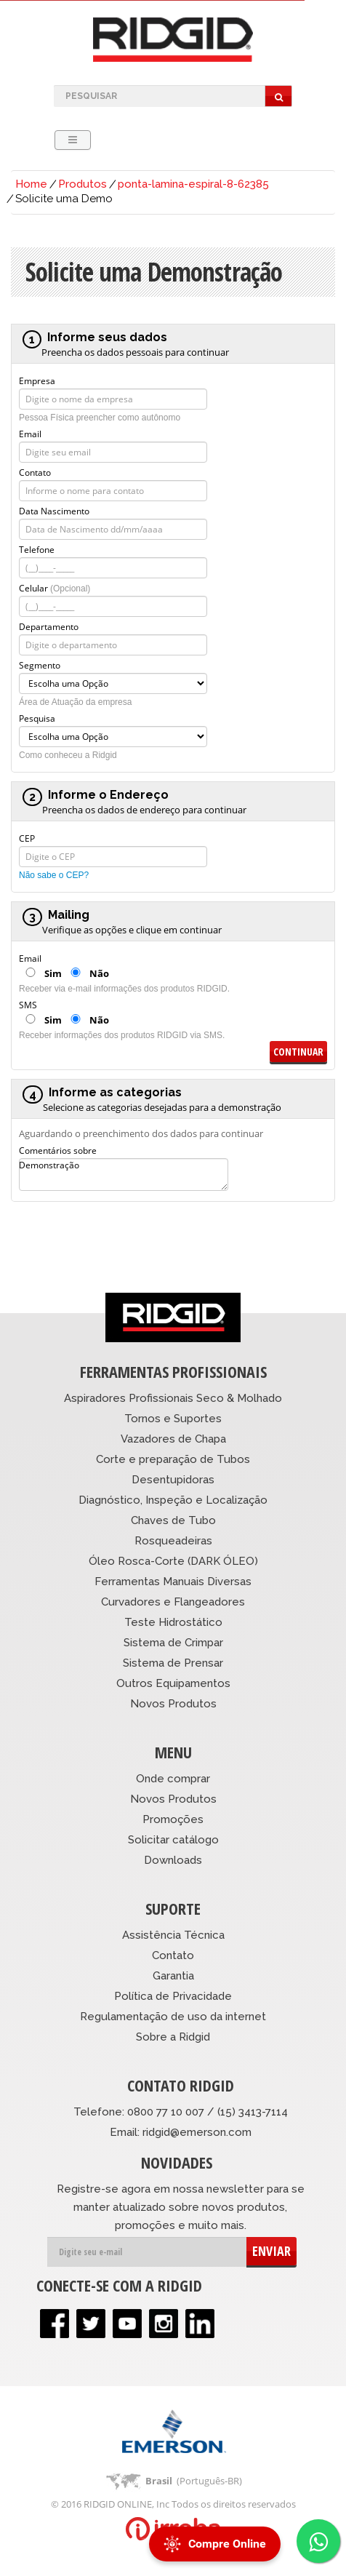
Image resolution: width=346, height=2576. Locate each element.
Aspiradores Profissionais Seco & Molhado (173, 1398)
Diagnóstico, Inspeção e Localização (173, 1500)
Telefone (37, 548)
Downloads (173, 1860)
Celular (54, 587)
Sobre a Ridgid (173, 2036)
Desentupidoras (173, 1479)
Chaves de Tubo (173, 1520)
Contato (35, 471)
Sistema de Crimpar (173, 1642)
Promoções (173, 1819)
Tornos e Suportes (173, 1418)
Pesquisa (37, 717)
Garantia (173, 1975)
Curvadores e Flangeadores (173, 1601)
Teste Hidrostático (173, 1622)
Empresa (37, 380)
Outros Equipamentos (173, 1683)
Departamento (49, 626)
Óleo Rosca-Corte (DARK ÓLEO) (173, 1561)
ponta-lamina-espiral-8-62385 (193, 184)
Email (30, 433)
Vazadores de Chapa (173, 1438)
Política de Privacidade (173, 1996)
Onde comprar (173, 1778)
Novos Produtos (173, 1703)
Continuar (298, 1051)
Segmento (39, 664)
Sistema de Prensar (173, 1663)
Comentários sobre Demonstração (58, 1149)
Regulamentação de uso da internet (173, 2016)
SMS (28, 1004)
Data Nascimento (54, 510)
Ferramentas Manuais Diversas (173, 1581)
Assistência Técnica (173, 1935)
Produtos (82, 184)
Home (31, 184)
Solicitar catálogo (173, 1839)
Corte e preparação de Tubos (173, 1459)
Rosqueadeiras (173, 1540)
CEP (27, 837)
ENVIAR (271, 2251)
